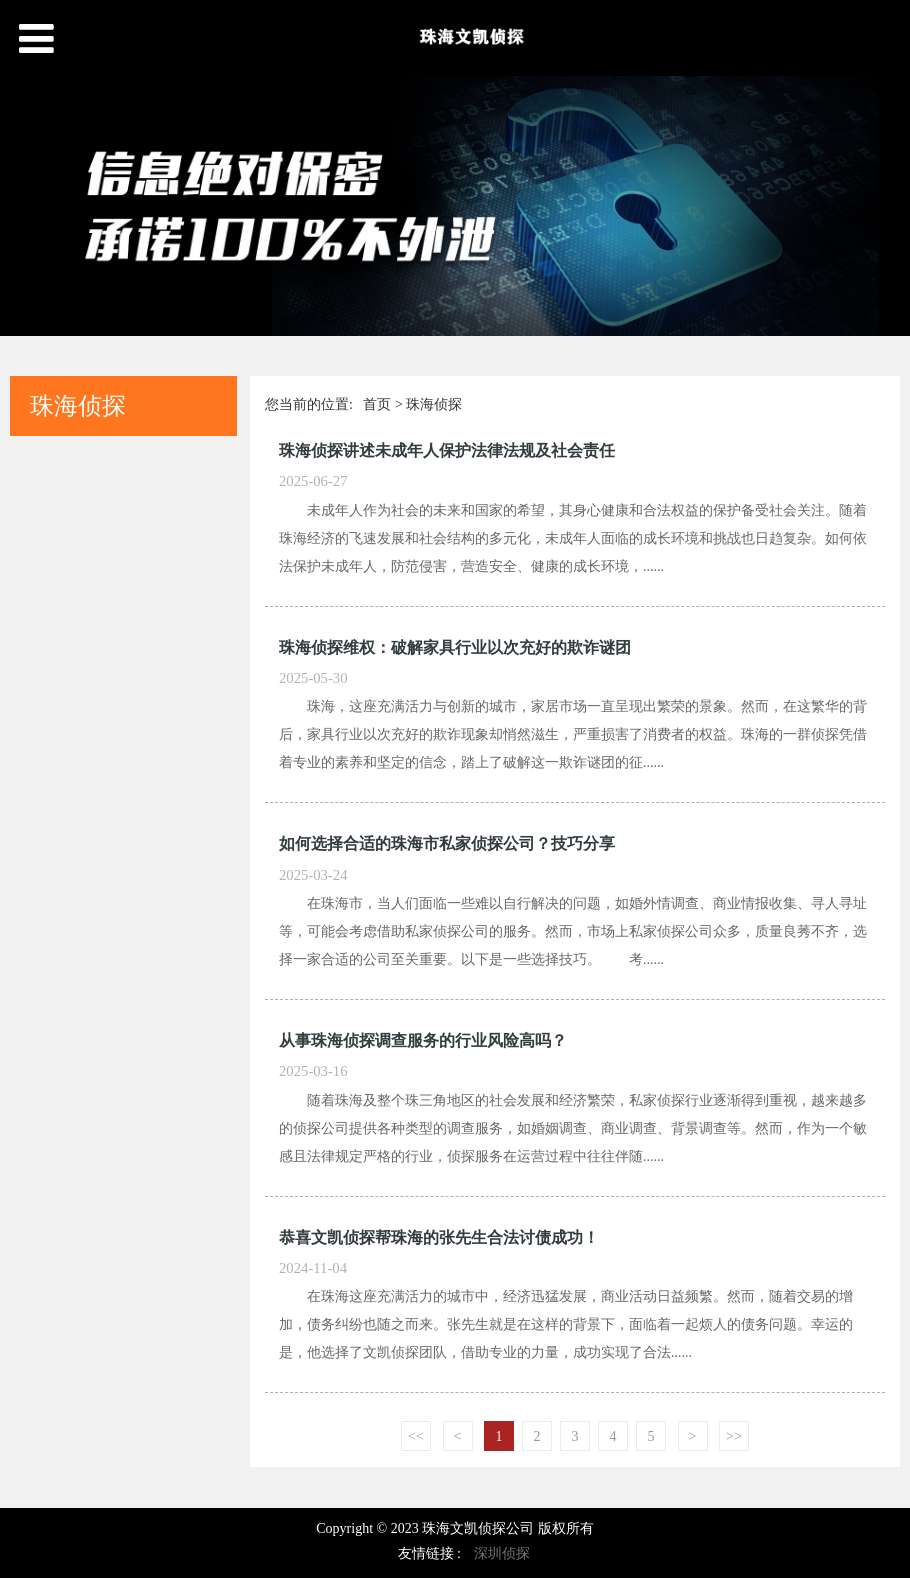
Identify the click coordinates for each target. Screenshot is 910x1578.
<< (416, 1436)
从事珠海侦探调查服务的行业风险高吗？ (423, 1040)
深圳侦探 (502, 1553)
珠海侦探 (434, 404)
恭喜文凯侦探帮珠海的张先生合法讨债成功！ (439, 1237)
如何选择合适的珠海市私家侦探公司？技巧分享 (447, 843)
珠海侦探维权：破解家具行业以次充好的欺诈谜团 (455, 647)
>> (734, 1436)
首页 (377, 404)
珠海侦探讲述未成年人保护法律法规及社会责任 (447, 450)
